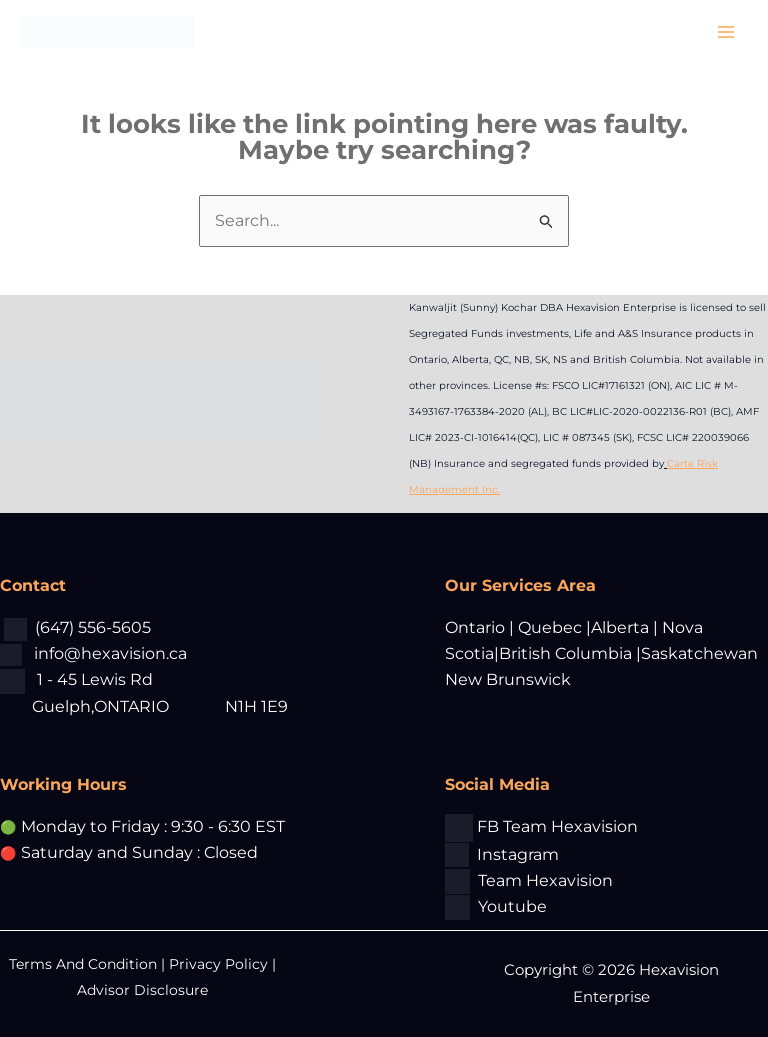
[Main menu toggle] (726, 32)
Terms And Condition (85, 964)
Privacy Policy (218, 964)
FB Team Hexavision (557, 826)
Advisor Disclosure (142, 990)
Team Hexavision (545, 880)
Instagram (518, 854)
